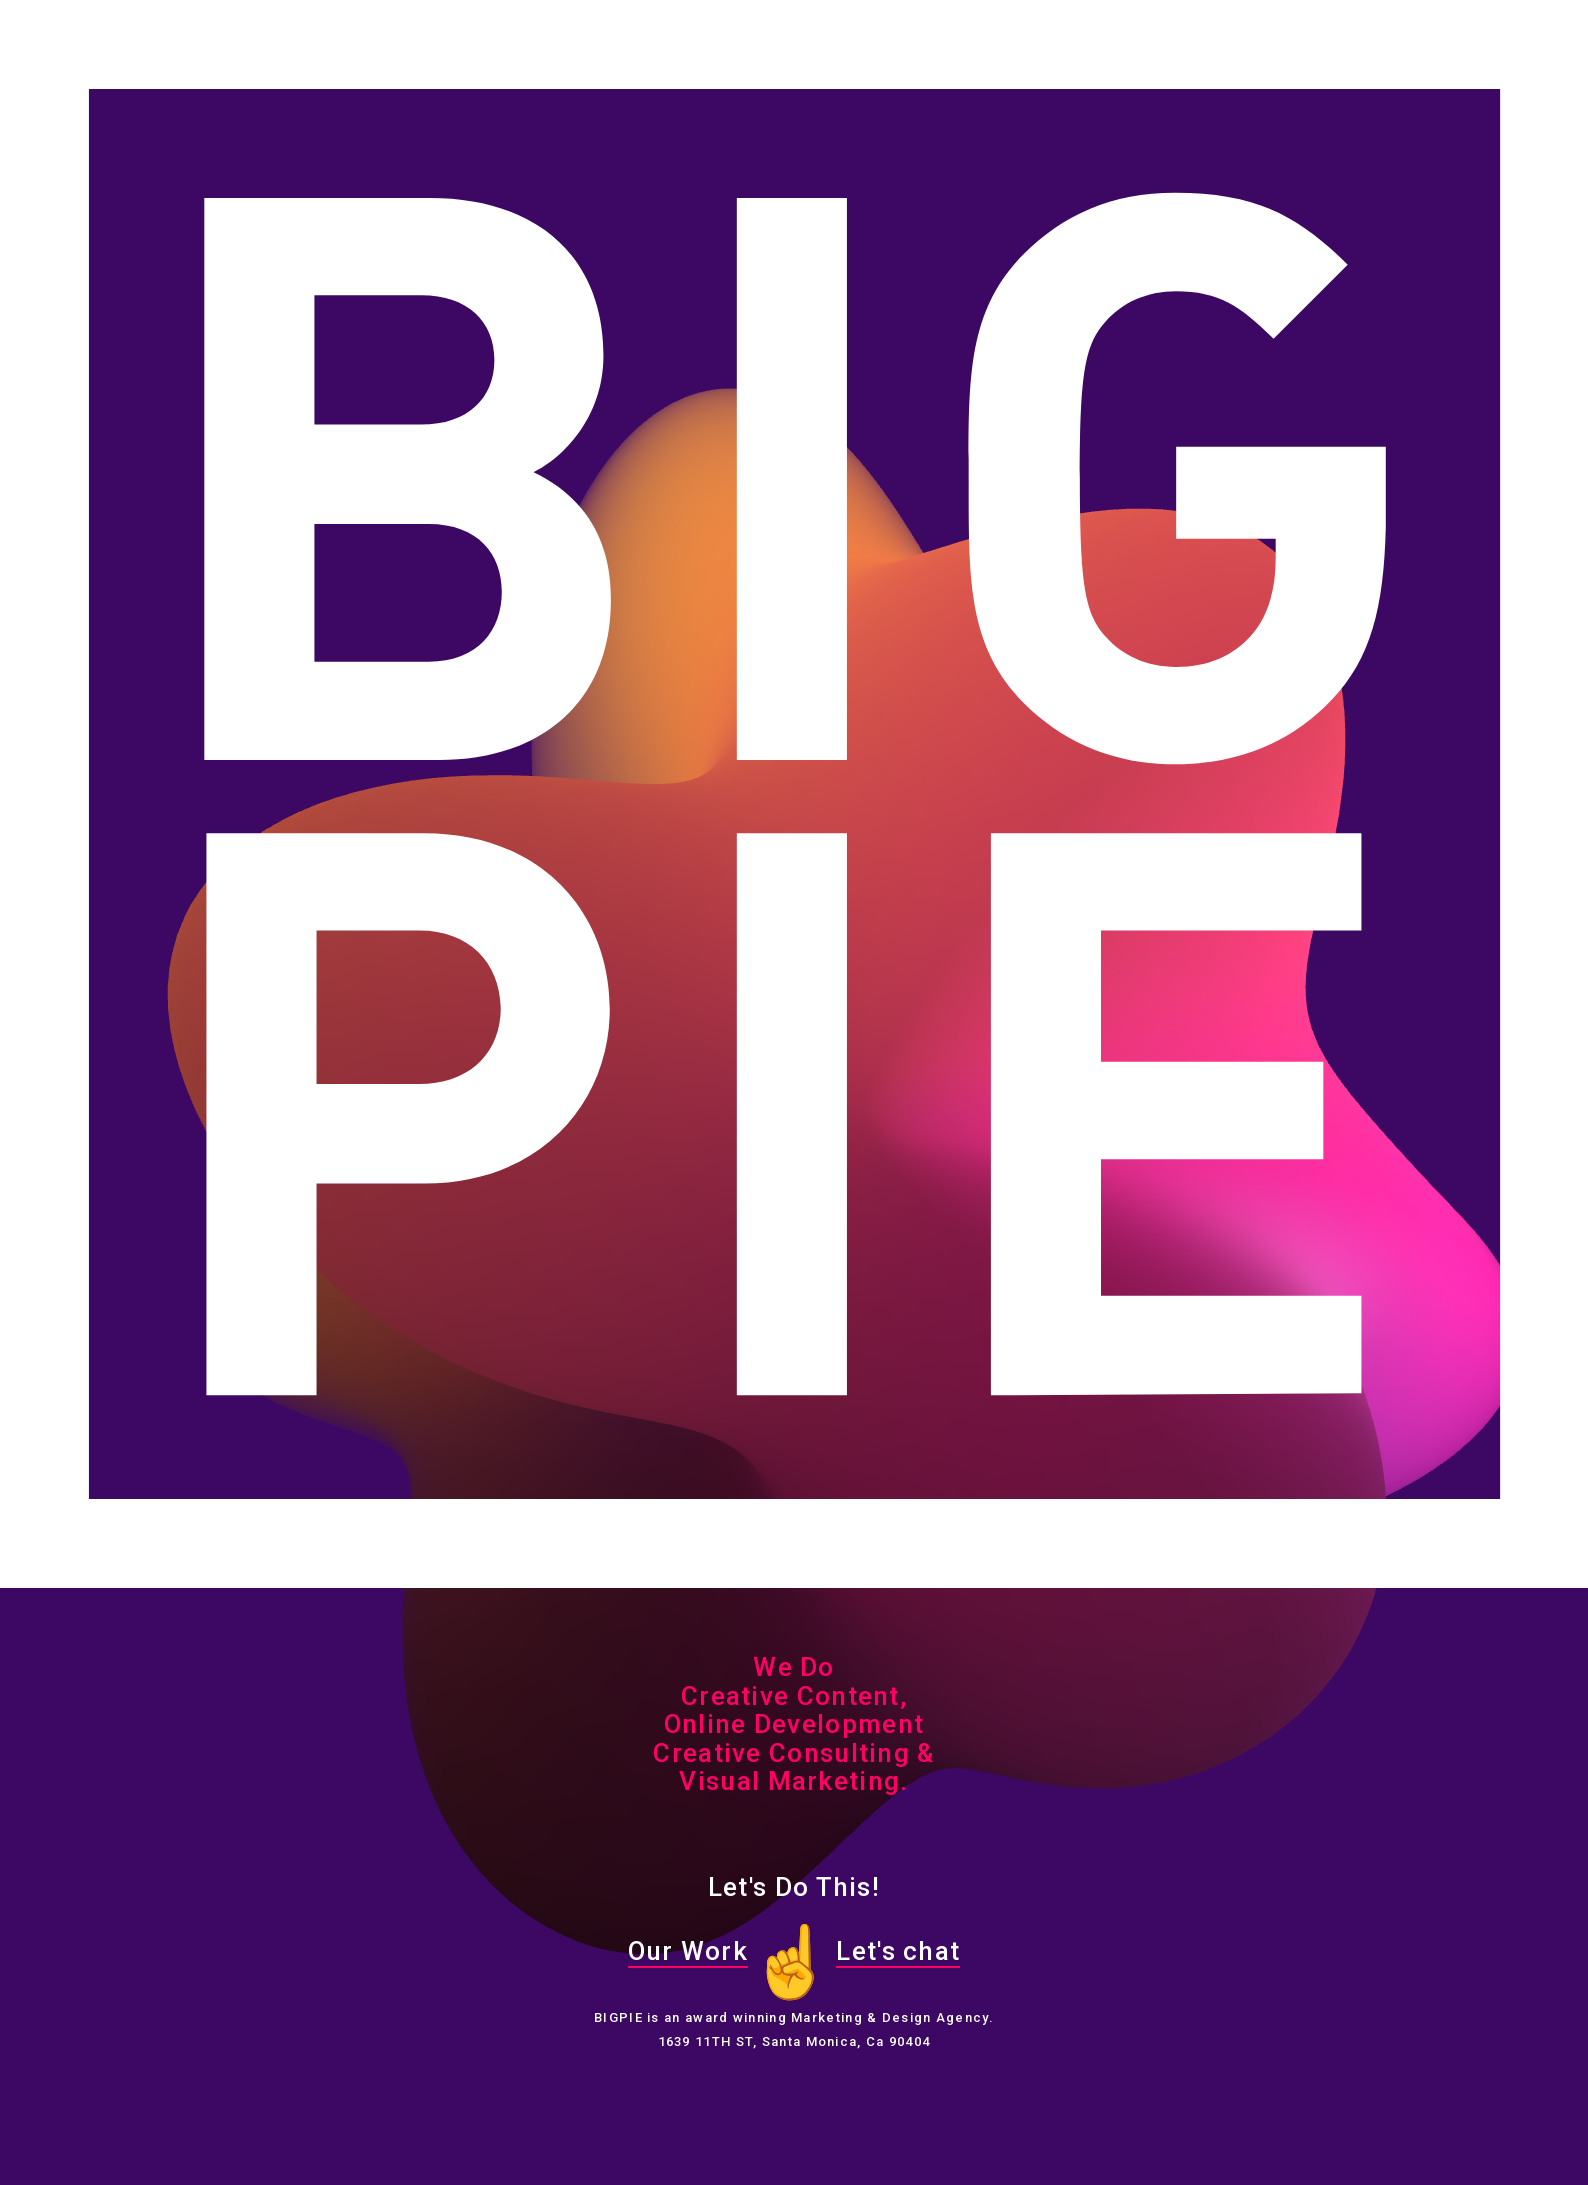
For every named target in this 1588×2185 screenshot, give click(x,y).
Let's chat (898, 1951)
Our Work (688, 1951)
